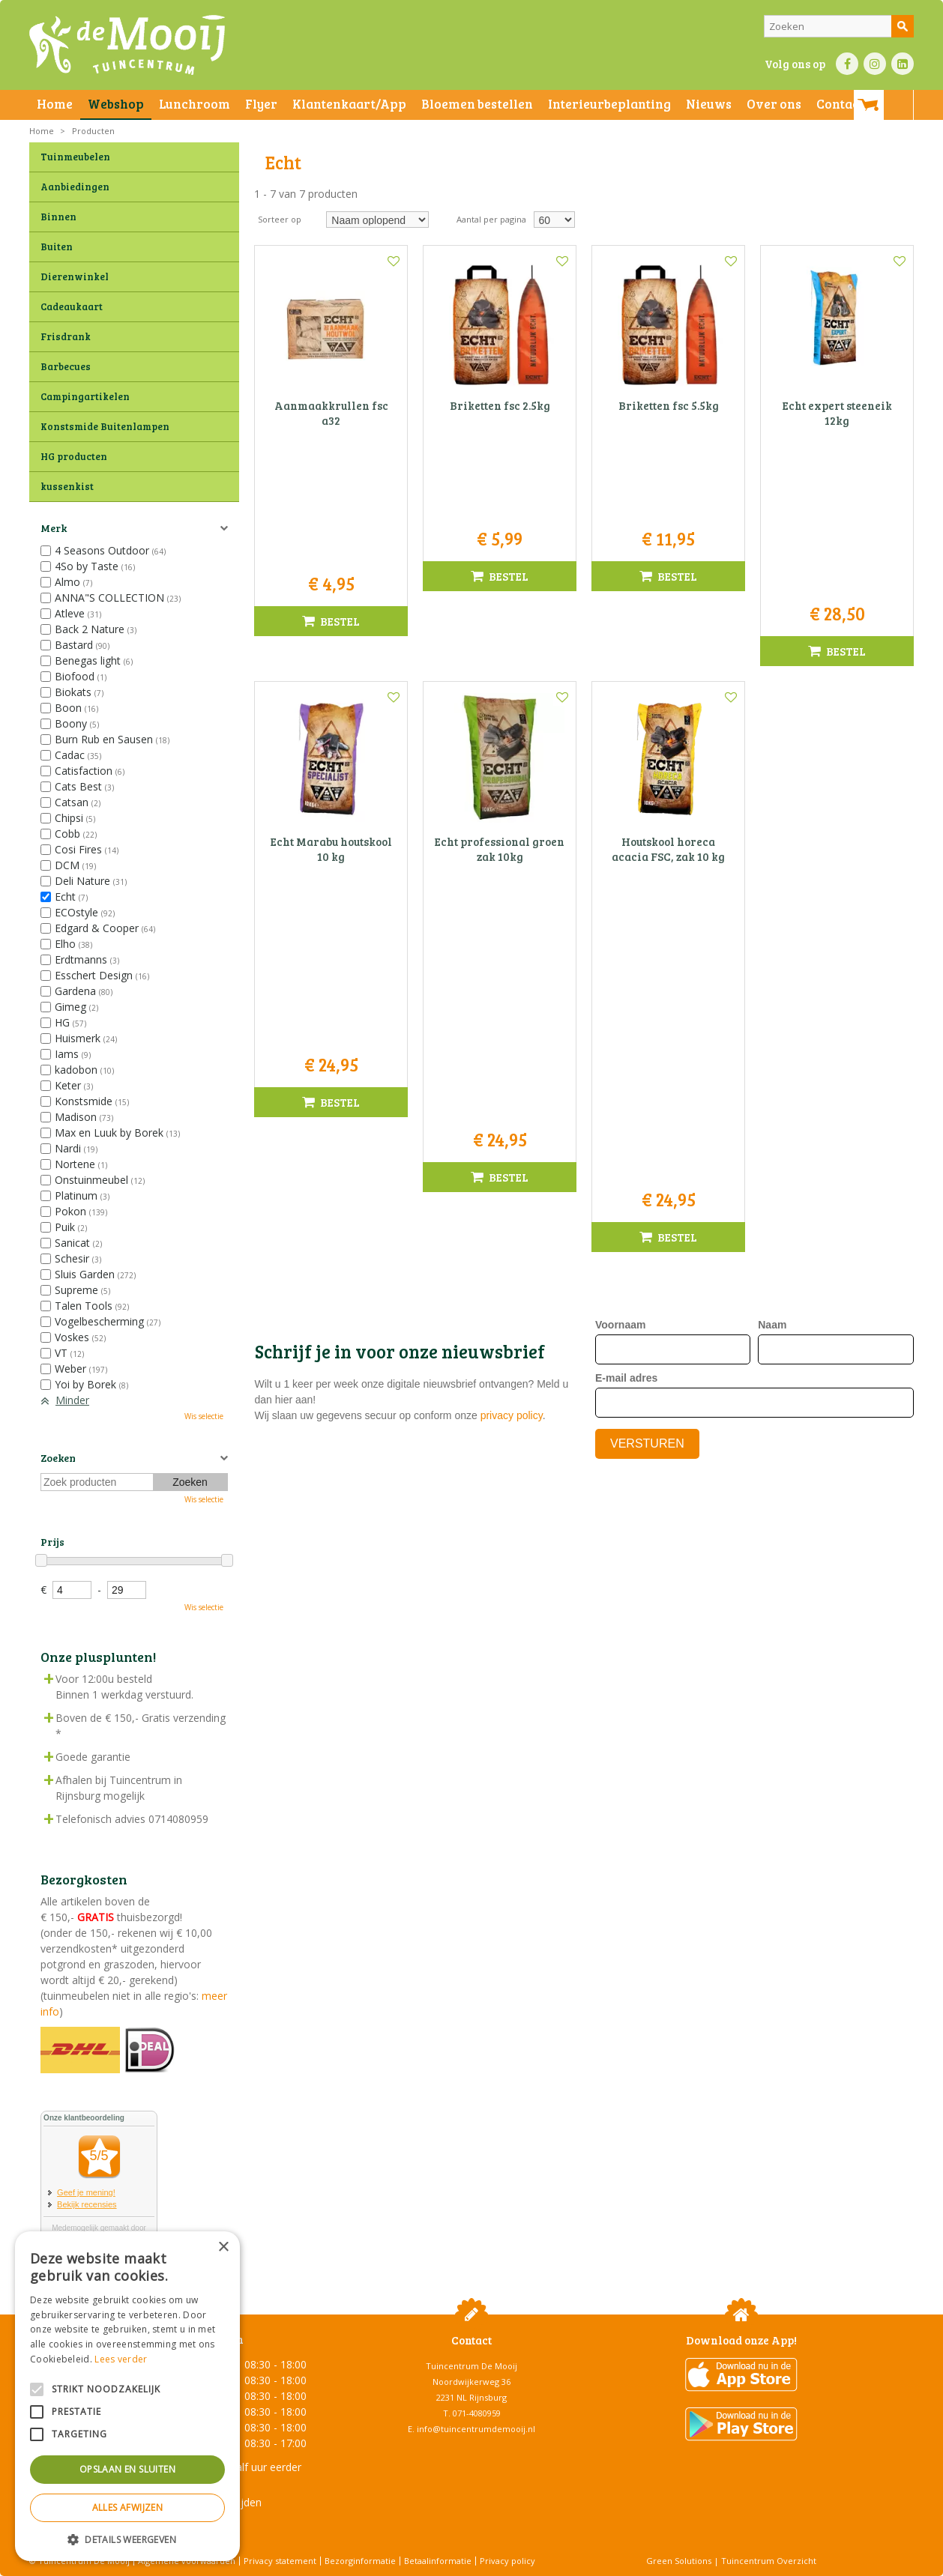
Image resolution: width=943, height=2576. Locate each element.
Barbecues (65, 366)
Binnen (58, 216)
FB (847, 63)
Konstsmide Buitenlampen (104, 426)
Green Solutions (678, 2560)
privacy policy (511, 925)
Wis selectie (203, 1416)
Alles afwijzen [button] (127, 2507)
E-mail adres (626, 888)
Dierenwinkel (74, 276)
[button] (127, 2539)
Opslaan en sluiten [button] (127, 2469)
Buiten (56, 246)
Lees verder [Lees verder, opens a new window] (120, 2359)
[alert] (127, 2396)
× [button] (223, 2247)
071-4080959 (477, 2413)
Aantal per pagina (491, 219)
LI (902, 63)
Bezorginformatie (360, 2560)
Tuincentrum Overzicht (768, 2560)
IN (875, 63)
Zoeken (58, 1458)
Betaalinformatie (438, 2560)
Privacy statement (280, 2560)
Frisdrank (65, 336)
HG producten (73, 456)
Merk (53, 528)
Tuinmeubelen (75, 156)
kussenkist (67, 486)
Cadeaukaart (71, 306)
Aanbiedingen (74, 186)
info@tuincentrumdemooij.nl (476, 2428)
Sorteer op (279, 219)
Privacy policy (507, 2560)
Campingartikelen (85, 396)
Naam (772, 835)
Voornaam (620, 835)
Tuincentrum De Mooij (471, 2365)
